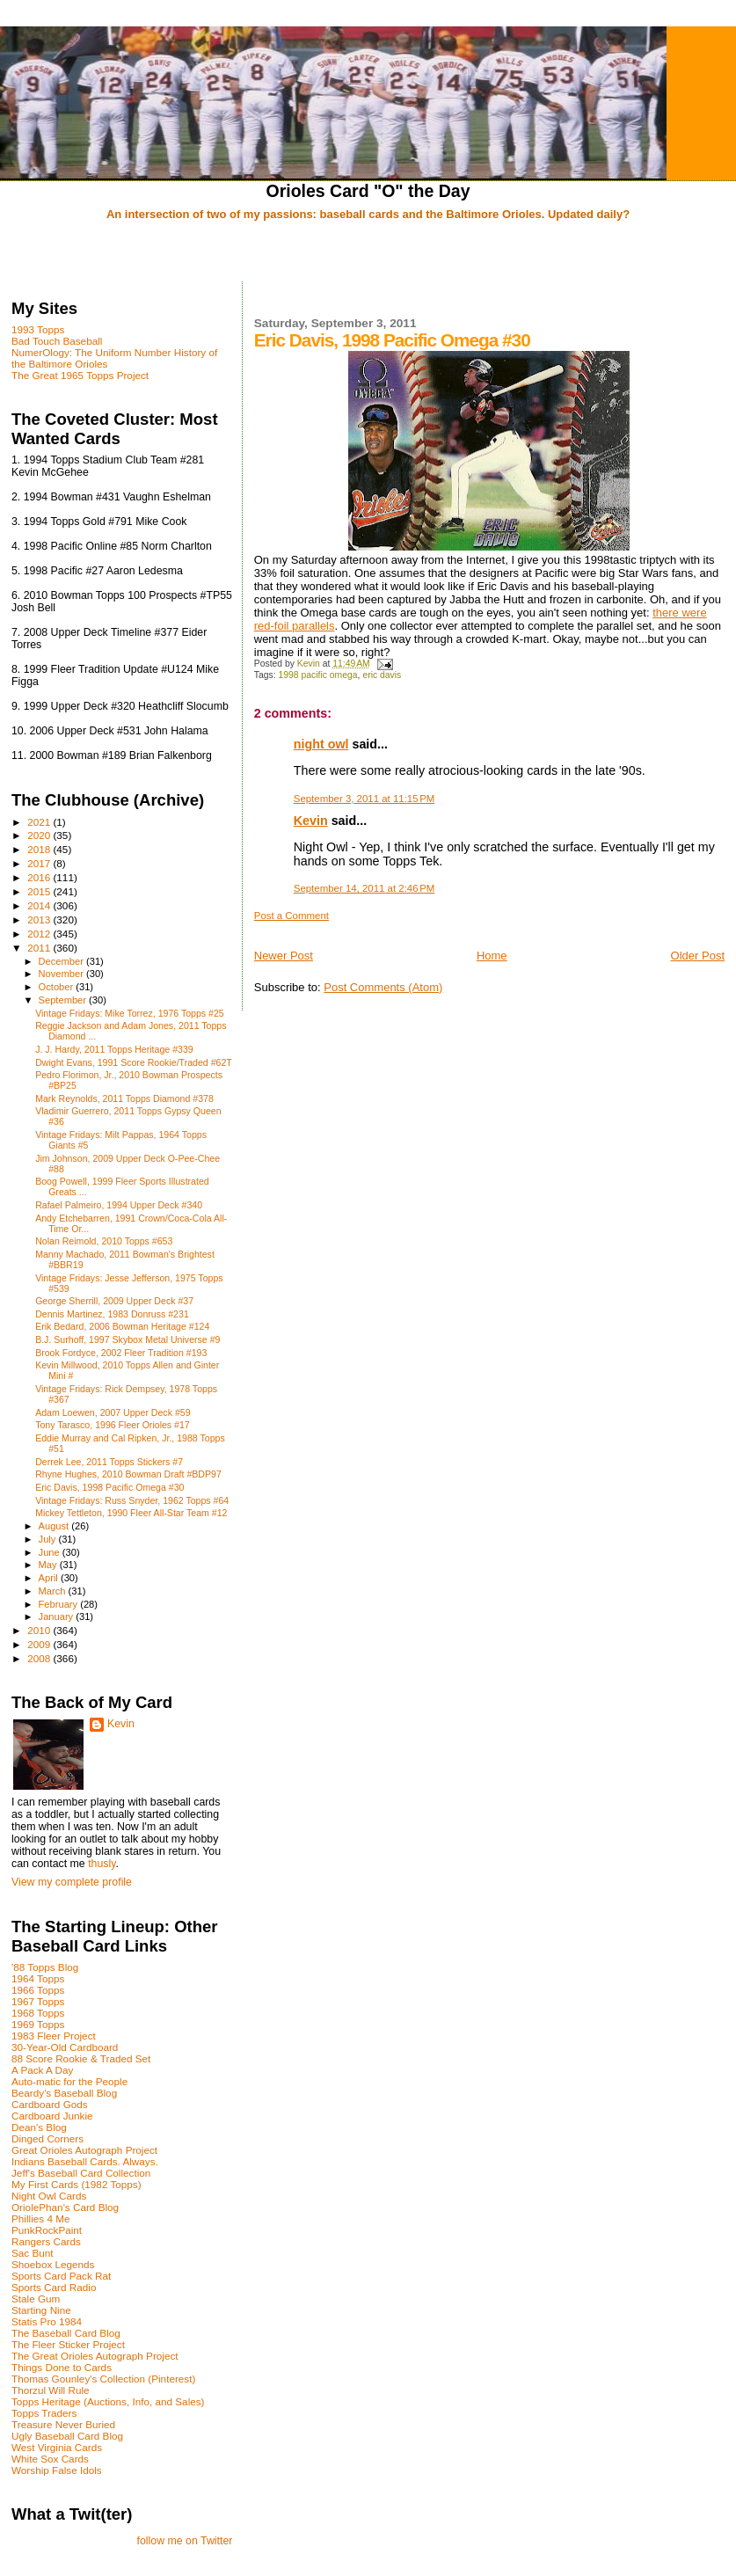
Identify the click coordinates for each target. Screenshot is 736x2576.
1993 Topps (37, 329)
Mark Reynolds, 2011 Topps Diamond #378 (124, 1098)
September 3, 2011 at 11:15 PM (364, 798)
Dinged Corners (47, 2138)
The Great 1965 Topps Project (80, 375)
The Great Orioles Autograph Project (95, 2355)
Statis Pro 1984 (46, 2321)
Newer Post (283, 955)
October (58, 987)
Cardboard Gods (49, 2104)
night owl (321, 744)
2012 (40, 933)
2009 (40, 1644)
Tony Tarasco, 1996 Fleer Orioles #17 (112, 1424)
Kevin (311, 821)
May (49, 1564)
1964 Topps (37, 1978)
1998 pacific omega (317, 675)
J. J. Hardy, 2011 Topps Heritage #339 (114, 1049)
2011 (40, 947)
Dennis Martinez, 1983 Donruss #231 (112, 1314)
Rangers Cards (46, 2241)
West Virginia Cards (56, 2447)
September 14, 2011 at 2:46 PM (364, 888)
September (64, 1000)
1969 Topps (37, 2024)
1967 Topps (37, 2001)
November (62, 973)
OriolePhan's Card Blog (65, 2207)
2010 (40, 1630)
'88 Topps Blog (44, 1967)
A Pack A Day (42, 2070)
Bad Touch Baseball (56, 341)
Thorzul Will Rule (50, 2390)
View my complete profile (71, 1882)
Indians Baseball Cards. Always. (84, 2161)
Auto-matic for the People (69, 2081)
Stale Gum (35, 2298)
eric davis (381, 675)
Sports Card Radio (53, 2287)
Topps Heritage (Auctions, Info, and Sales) (108, 2401)
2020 (40, 835)
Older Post (698, 955)
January (58, 1616)
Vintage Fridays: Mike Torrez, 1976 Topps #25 (129, 1013)
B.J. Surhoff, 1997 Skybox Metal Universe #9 (127, 1339)
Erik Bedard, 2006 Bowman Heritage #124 (122, 1326)
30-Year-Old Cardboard (64, 2047)
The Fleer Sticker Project (68, 2344)
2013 (40, 919)
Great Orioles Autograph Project (84, 2150)
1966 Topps (37, 1990)
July (49, 1539)
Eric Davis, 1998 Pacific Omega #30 (109, 1487)
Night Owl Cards (48, 2195)
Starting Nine (41, 2310)
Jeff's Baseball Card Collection (80, 2172)
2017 (40, 863)
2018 (40, 849)
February (60, 1604)
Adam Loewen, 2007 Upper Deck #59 (112, 1412)
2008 (40, 1658)
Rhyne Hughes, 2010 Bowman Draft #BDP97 (128, 1474)
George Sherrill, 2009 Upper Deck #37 (114, 1300)
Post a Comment (291, 915)
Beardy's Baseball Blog (64, 2092)
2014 (40, 905)
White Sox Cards (50, 2458)
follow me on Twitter (185, 2541)
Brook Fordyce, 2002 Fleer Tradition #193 (121, 1352)
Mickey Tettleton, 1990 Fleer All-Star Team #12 (131, 1512)
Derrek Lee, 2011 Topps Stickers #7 (109, 1461)
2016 (40, 877)
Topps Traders (44, 2413)
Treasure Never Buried (63, 2424)
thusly (101, 1863)
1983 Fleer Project (53, 2035)
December (62, 961)
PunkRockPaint (46, 2230)
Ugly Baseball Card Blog (67, 2435)
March (54, 1591)
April (50, 1578)
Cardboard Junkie (52, 2115)
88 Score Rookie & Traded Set (80, 2058)
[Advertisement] (368, 252)
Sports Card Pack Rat (61, 2275)
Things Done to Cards (61, 2367)
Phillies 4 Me (40, 2218)
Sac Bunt (32, 2253)
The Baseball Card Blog (65, 2333)
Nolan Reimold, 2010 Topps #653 (103, 1241)
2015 (40, 891)
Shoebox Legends (52, 2264)
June (50, 1552)
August (55, 1526)
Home (492, 955)
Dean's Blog (39, 2127)
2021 (40, 822)
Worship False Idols (56, 2470)
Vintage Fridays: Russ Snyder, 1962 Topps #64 (132, 1500)
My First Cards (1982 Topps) (76, 2184)
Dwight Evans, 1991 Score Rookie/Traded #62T (133, 1062)
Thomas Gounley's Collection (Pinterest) (103, 2378)
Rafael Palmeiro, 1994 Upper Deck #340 (118, 1205)
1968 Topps (37, 2012)
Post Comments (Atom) (383, 987)
